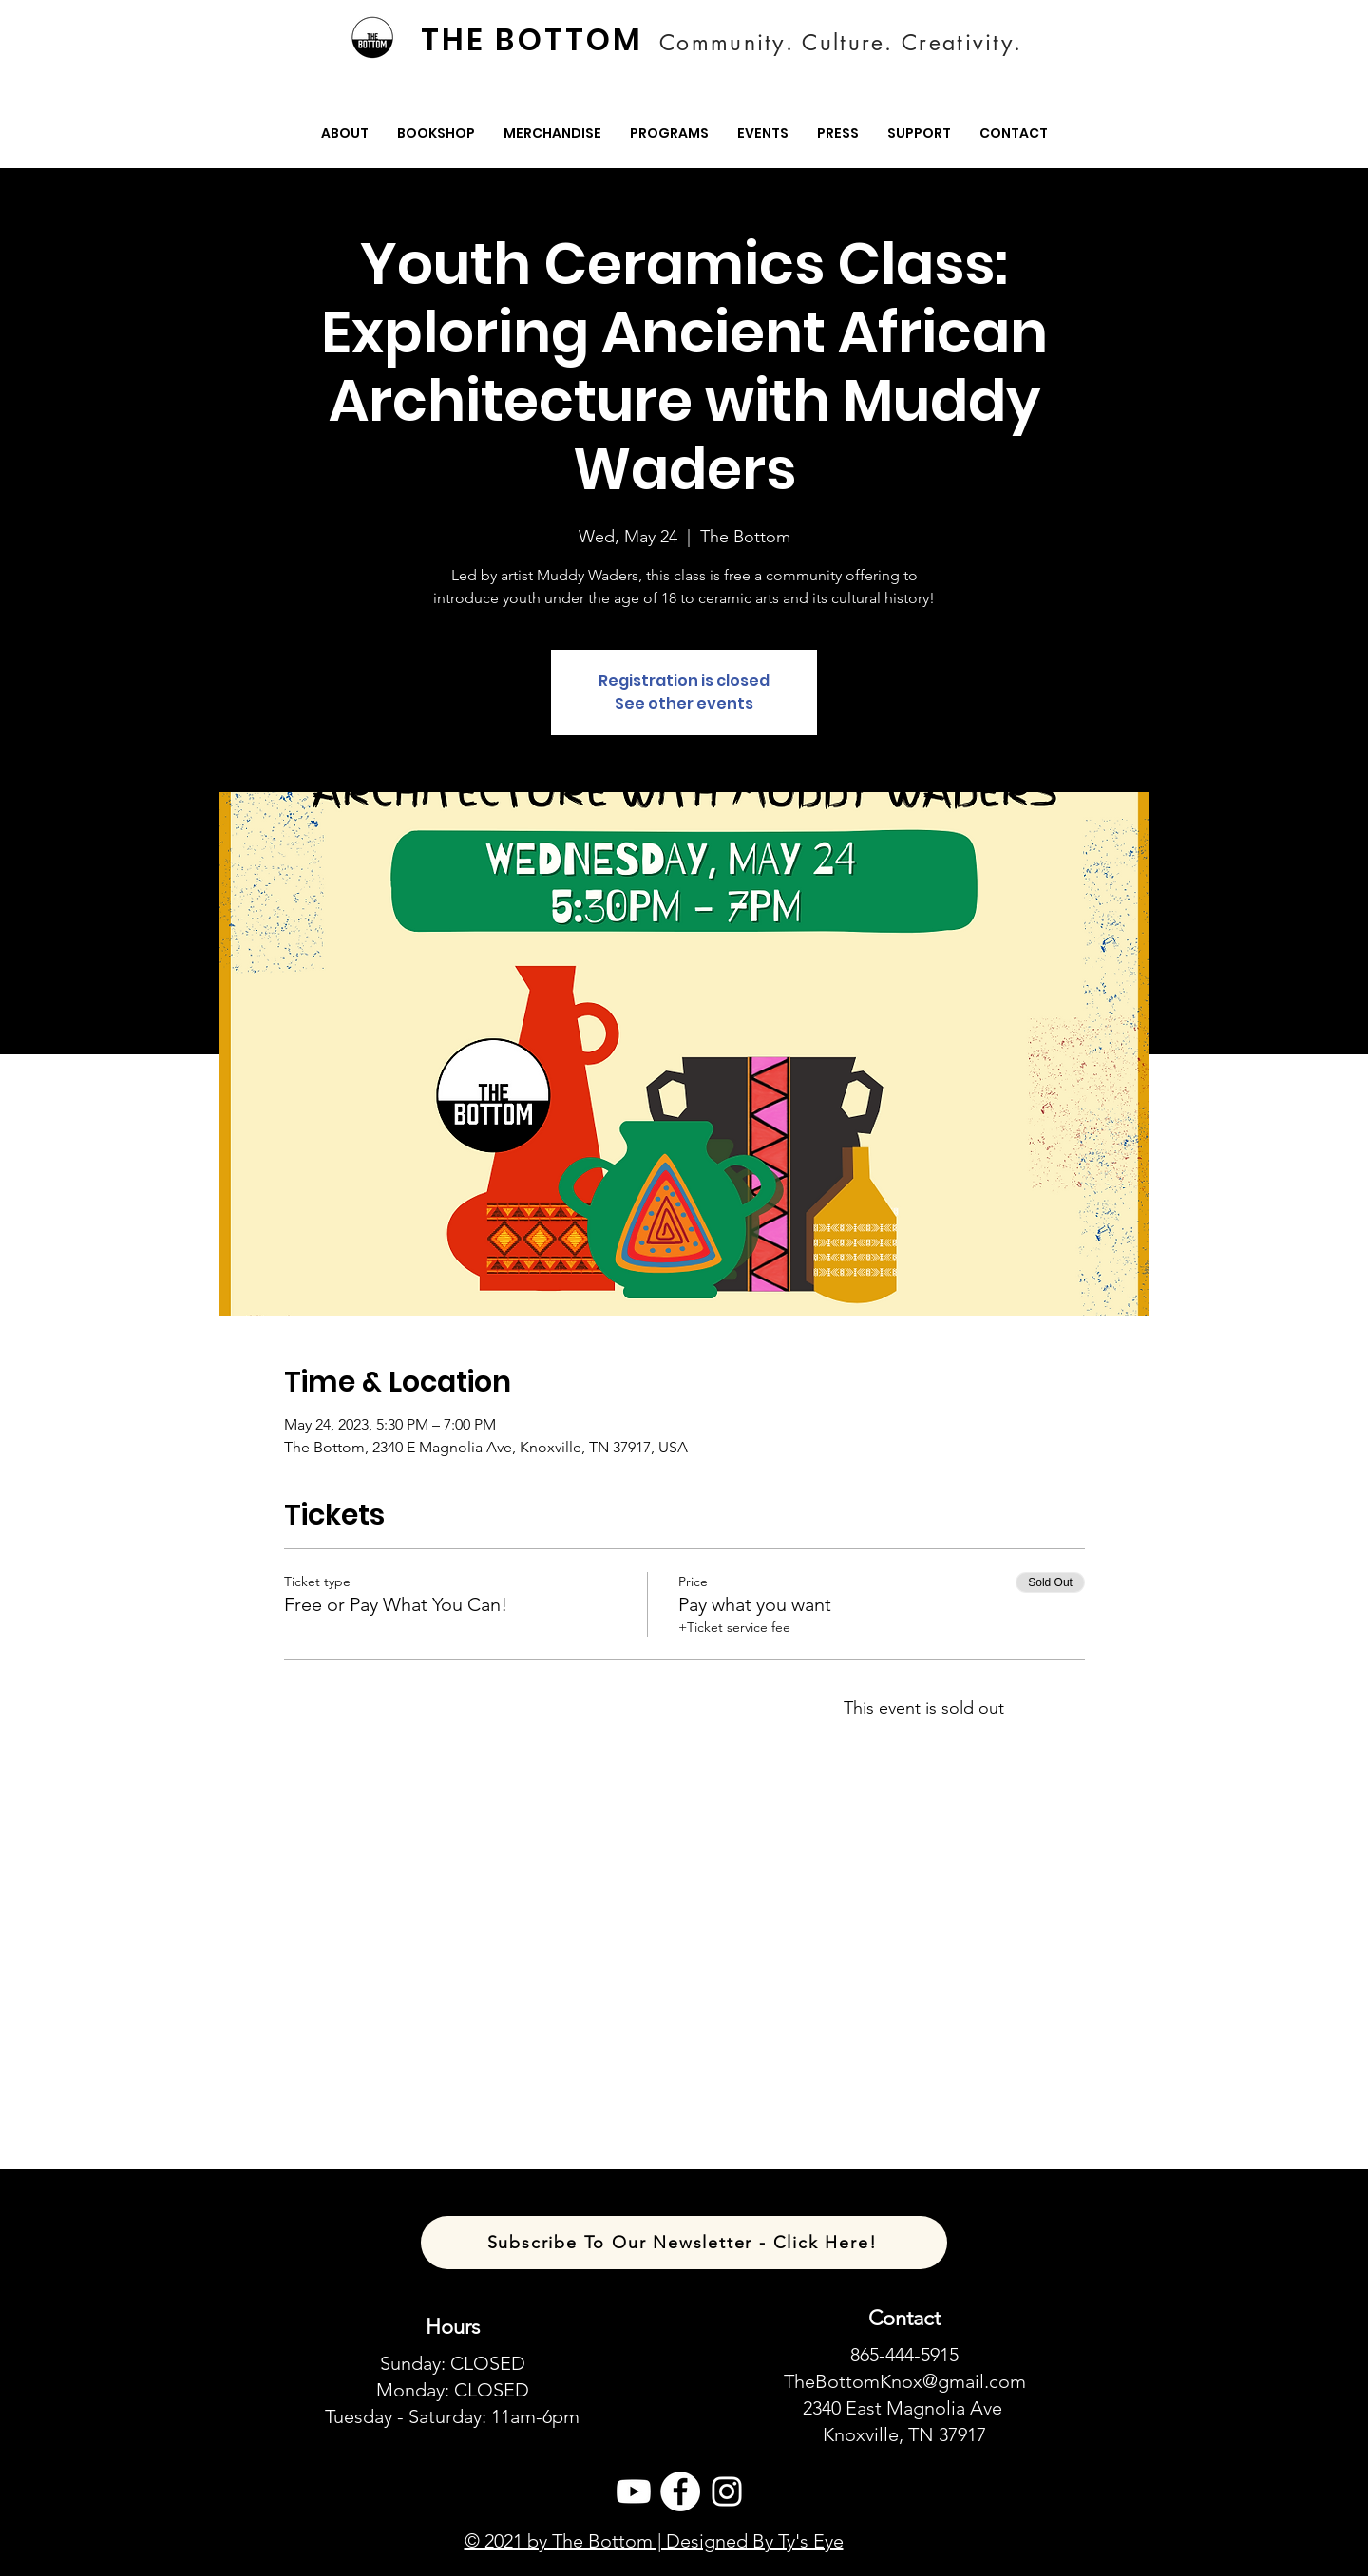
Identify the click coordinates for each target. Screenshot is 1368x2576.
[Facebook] (680, 2491)
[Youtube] (634, 2491)
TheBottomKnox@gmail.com (905, 2381)
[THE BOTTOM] (533, 40)
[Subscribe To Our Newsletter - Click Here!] (684, 2242)
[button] (345, 133)
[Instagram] (727, 2491)
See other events (684, 703)
